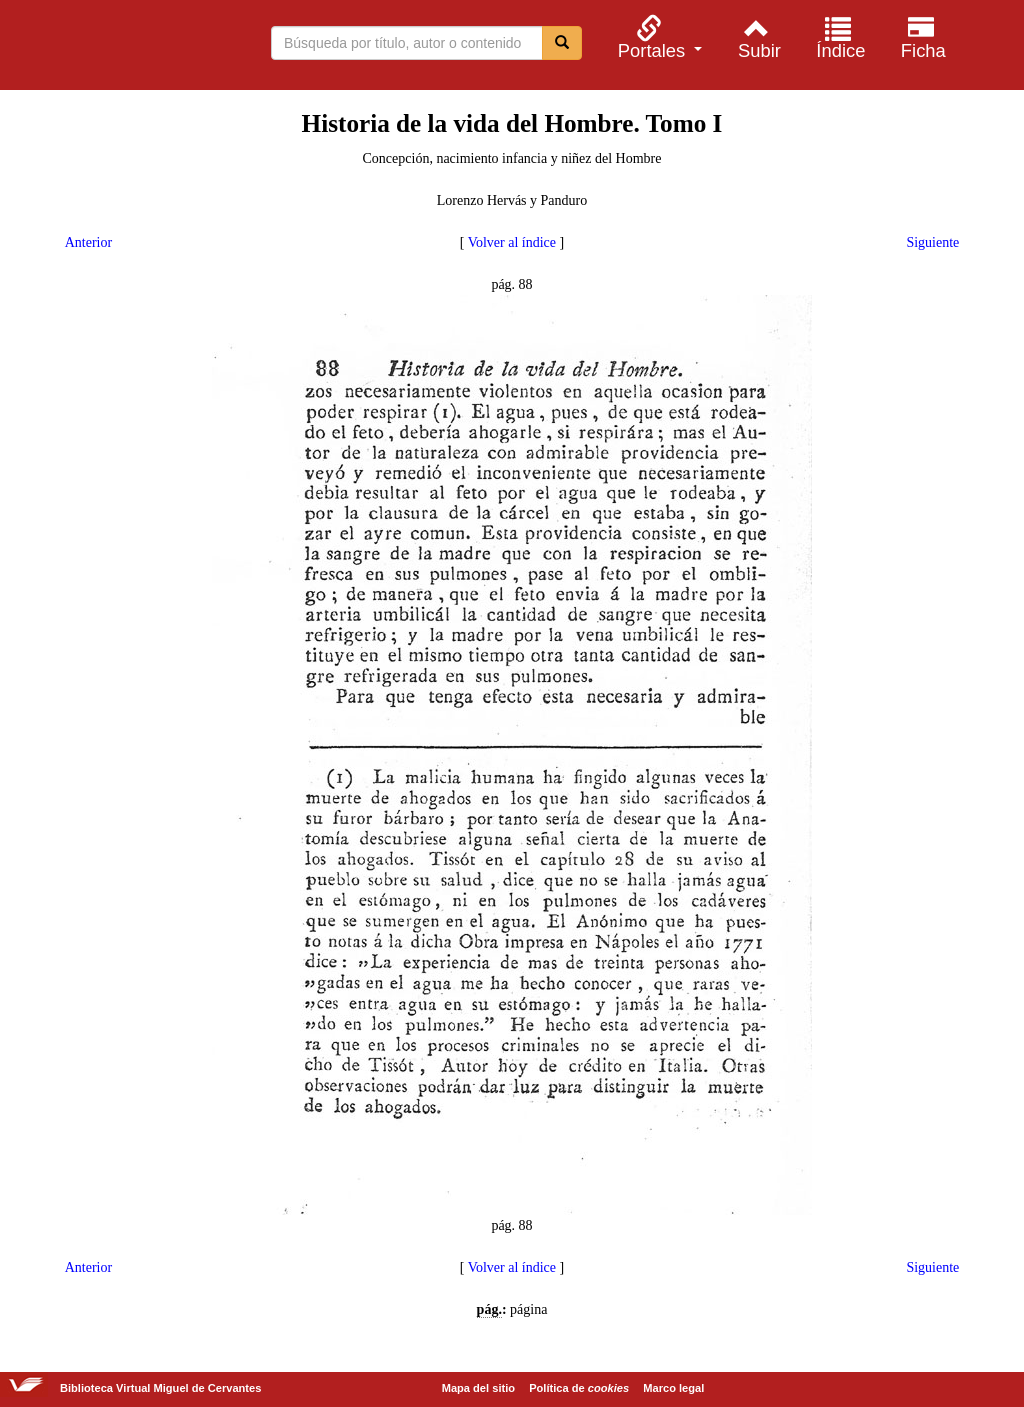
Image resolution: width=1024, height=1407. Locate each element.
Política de (579, 1388)
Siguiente (932, 242)
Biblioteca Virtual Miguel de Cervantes (120, 48)
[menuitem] (657, 37)
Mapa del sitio (478, 1388)
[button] (657, 37)
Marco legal (673, 1388)
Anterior (88, 242)
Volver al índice (512, 242)
